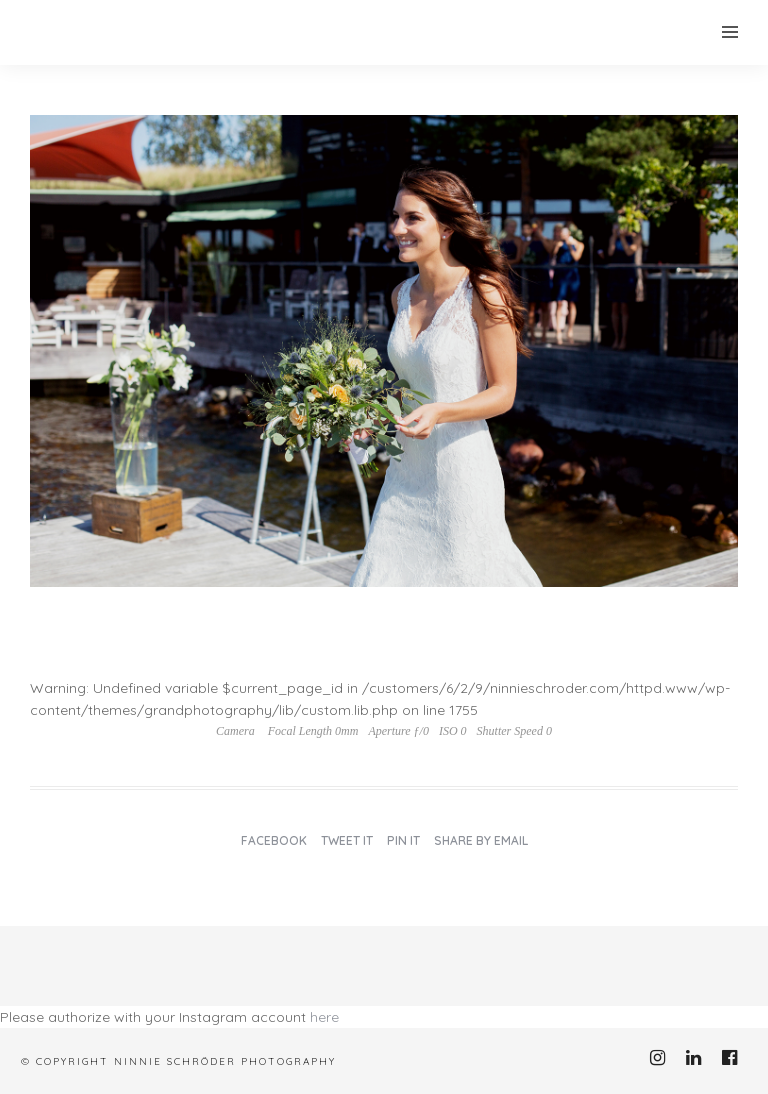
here (324, 1017)
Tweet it (347, 840)
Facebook (274, 840)
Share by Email (481, 840)
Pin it (403, 840)
